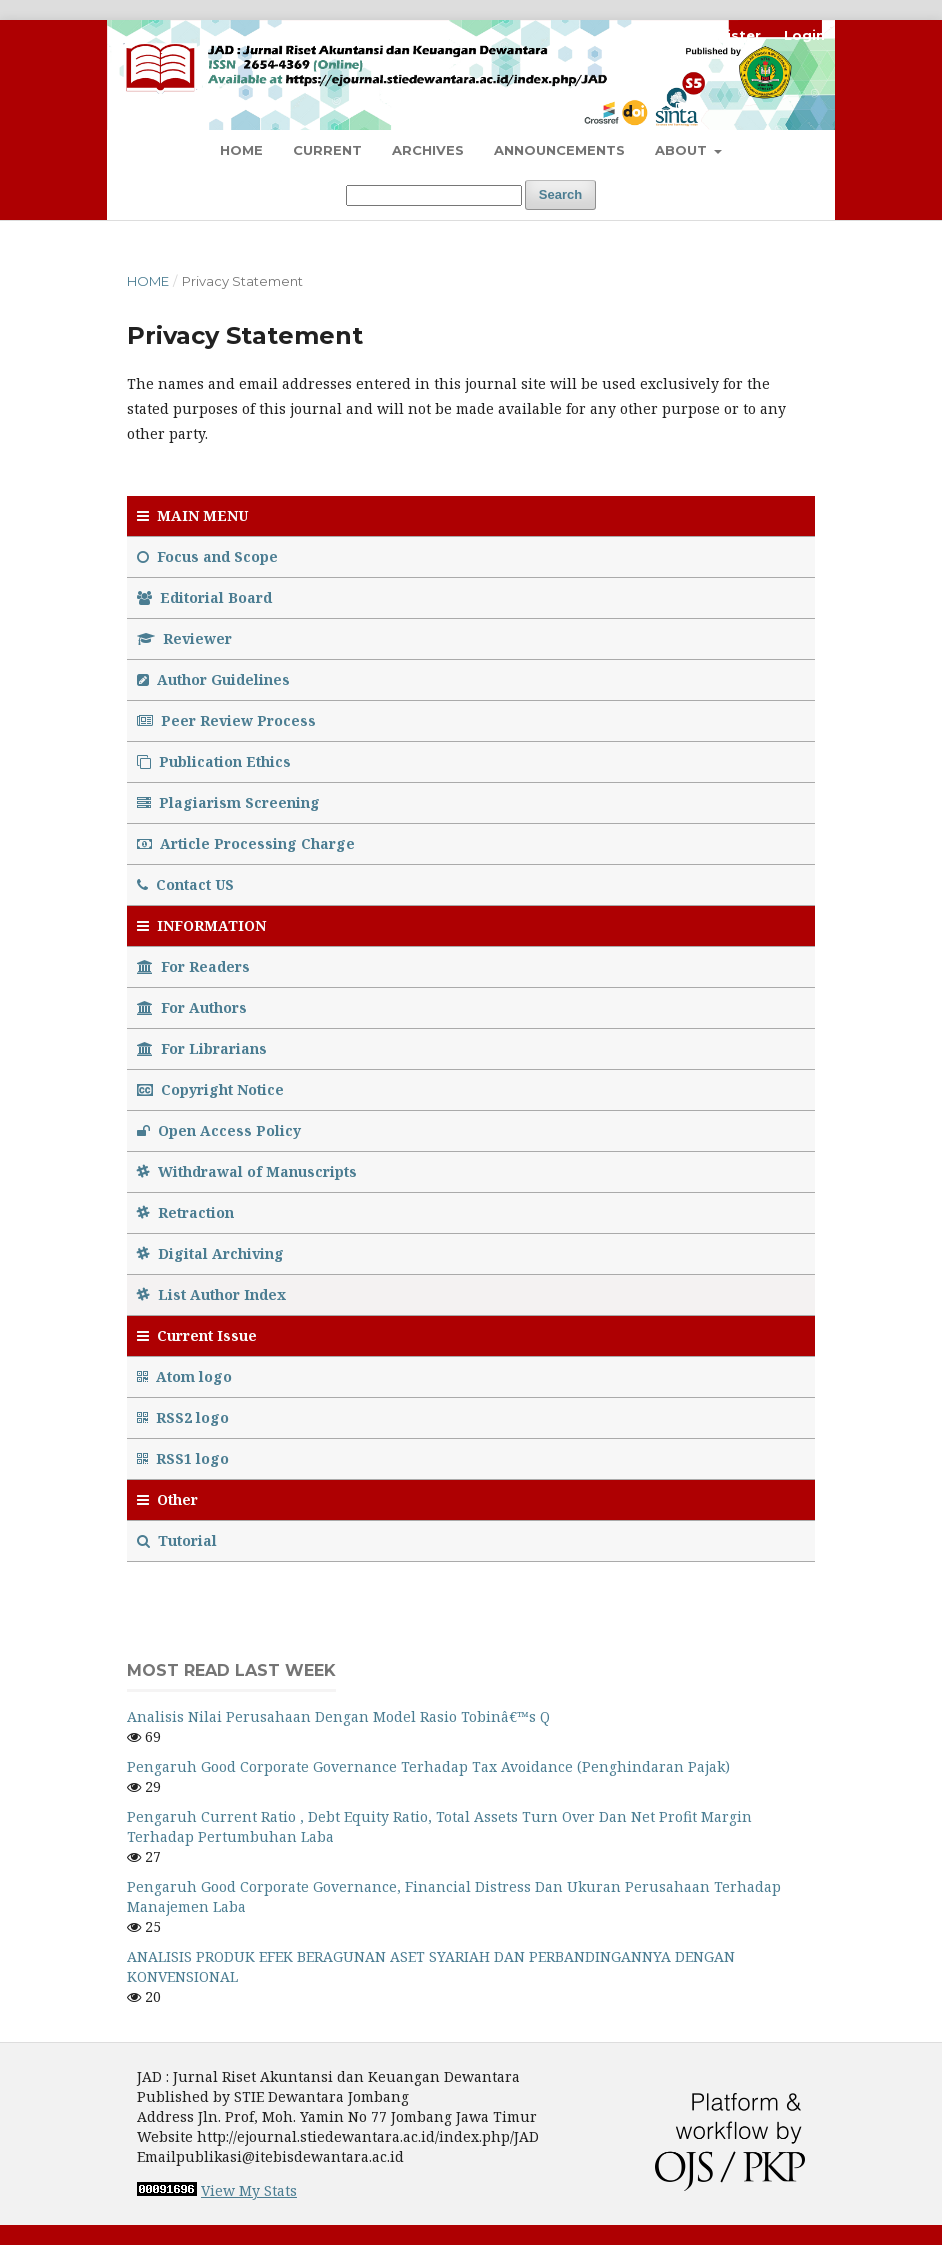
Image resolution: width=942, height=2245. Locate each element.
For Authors (192, 1007)
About (683, 150)
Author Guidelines (213, 679)
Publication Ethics (214, 761)
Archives (428, 150)
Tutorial (179, 1540)
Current (327, 150)
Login (804, 35)
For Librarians (202, 1048)
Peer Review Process (226, 720)
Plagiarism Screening (228, 802)
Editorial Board (204, 597)
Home (241, 150)
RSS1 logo (185, 1458)
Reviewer (184, 638)
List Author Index (211, 1294)
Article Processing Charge (246, 843)
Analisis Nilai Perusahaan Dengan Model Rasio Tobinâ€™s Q (338, 1716)
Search (560, 194)
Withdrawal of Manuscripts (247, 1171)
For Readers (193, 966)
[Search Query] (434, 195)
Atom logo (186, 1376)
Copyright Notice (210, 1089)
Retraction (185, 1212)
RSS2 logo (185, 1417)
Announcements (559, 150)
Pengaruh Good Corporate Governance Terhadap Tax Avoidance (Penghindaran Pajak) (428, 1766)
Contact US (185, 884)
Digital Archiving (210, 1253)
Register (729, 35)
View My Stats (249, 2190)
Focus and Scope (207, 556)
